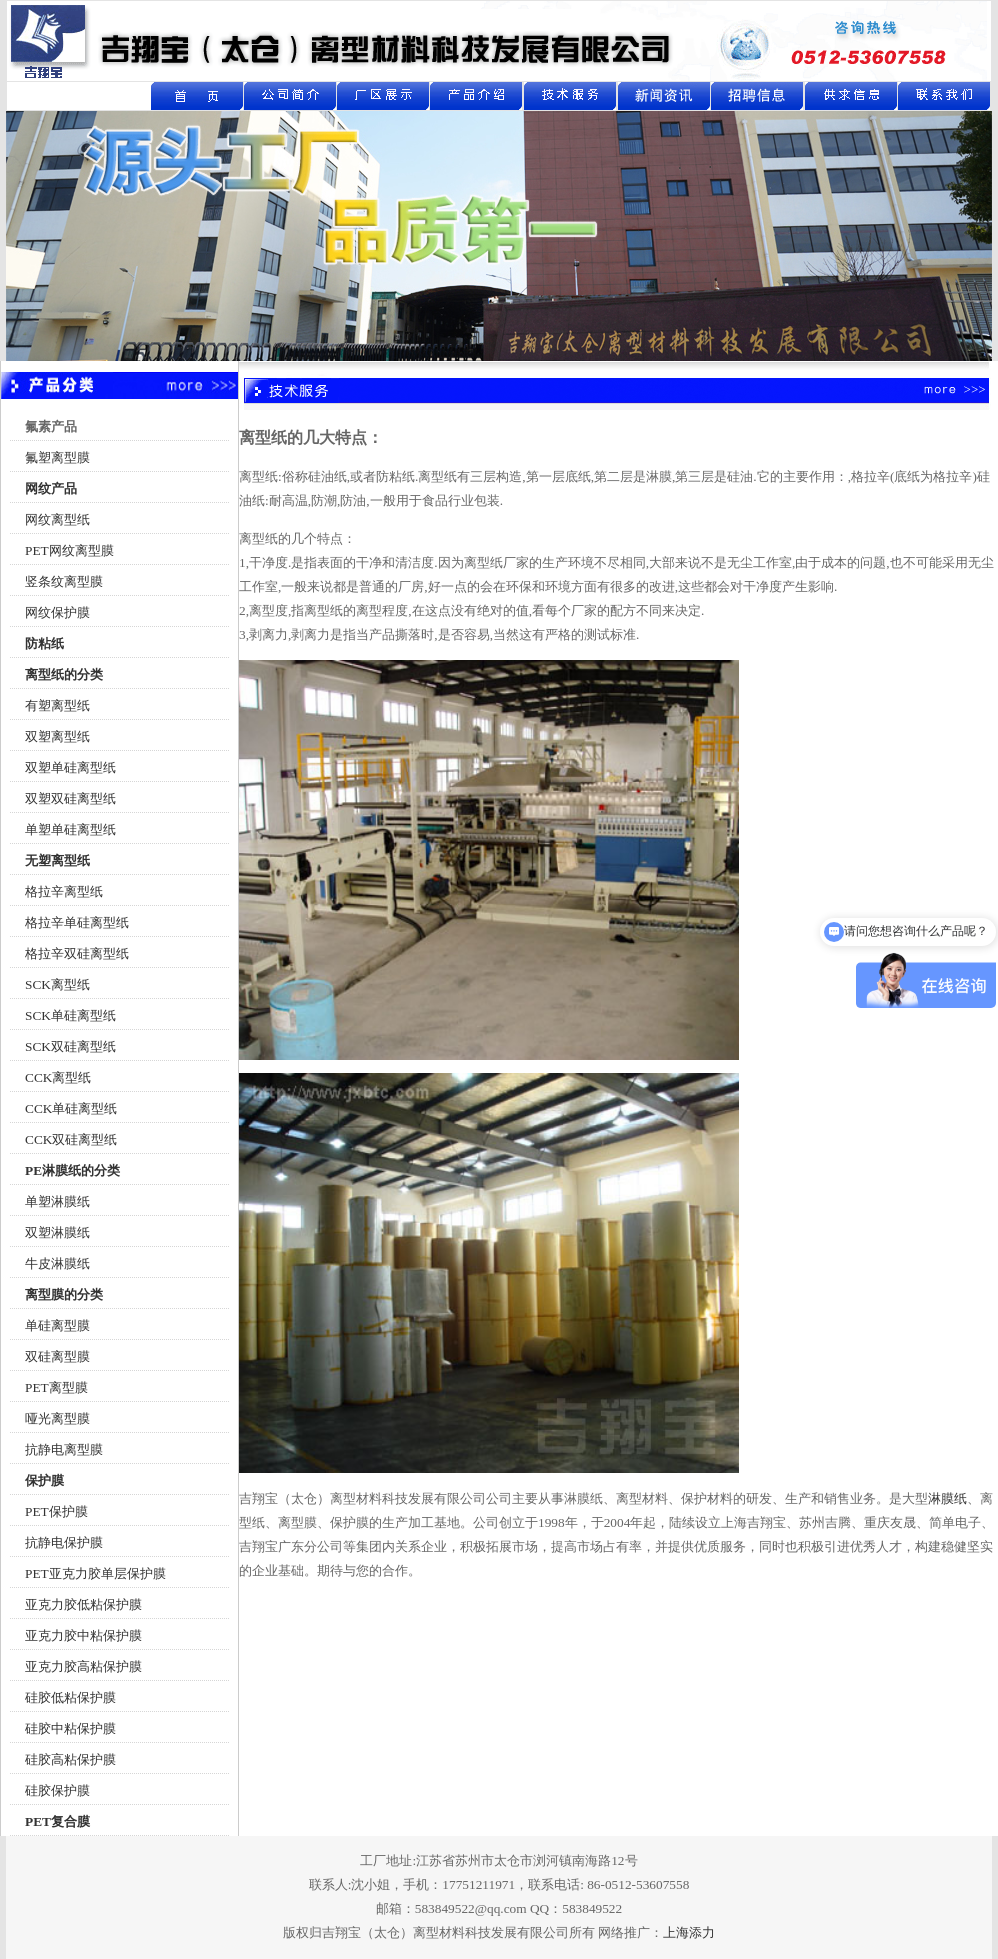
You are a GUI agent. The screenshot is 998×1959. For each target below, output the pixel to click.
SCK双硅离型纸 (70, 1046)
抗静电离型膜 (64, 1449)
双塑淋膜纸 (57, 1232)
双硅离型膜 (57, 1356)
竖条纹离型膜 (64, 581)
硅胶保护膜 (57, 1790)
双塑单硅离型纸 (70, 767)
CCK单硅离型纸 (71, 1108)
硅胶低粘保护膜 (70, 1697)
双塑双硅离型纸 (70, 798)
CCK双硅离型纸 (71, 1139)
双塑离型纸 (57, 736)
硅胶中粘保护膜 (70, 1728)
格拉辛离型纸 (64, 891)
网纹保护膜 (57, 612)
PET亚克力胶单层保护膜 (95, 1573)
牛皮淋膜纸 (57, 1263)
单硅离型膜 (57, 1325)
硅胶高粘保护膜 (70, 1759)
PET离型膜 (56, 1387)
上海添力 (689, 1932)
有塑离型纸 (57, 705)
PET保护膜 (56, 1511)
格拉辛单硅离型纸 (77, 922)
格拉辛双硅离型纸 (77, 953)
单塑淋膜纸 (57, 1201)
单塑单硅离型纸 (70, 829)
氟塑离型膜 (57, 457)
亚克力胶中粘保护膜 (83, 1635)
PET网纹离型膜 (69, 550)
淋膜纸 (947, 1498)
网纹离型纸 (57, 519)
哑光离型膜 (57, 1418)
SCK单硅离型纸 (70, 1015)
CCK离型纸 (58, 1077)
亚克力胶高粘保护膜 (83, 1666)
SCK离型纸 (57, 984)
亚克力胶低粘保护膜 (83, 1604)
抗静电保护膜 (64, 1542)
